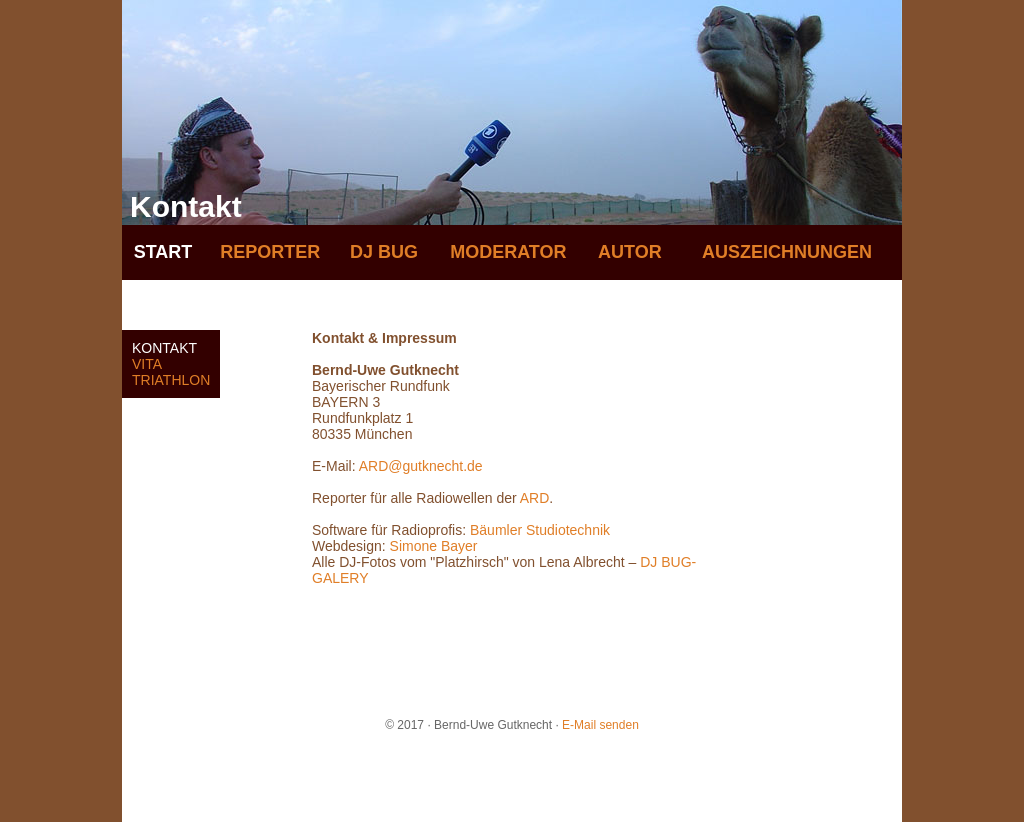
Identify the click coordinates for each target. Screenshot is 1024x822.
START (163, 252)
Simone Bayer (434, 546)
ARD (535, 498)
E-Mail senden (600, 725)
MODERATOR (508, 252)
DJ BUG (384, 252)
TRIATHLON (171, 380)
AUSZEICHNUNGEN (787, 252)
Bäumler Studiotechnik (538, 530)
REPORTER (270, 252)
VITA (147, 364)
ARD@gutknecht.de (421, 466)
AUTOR (630, 252)
